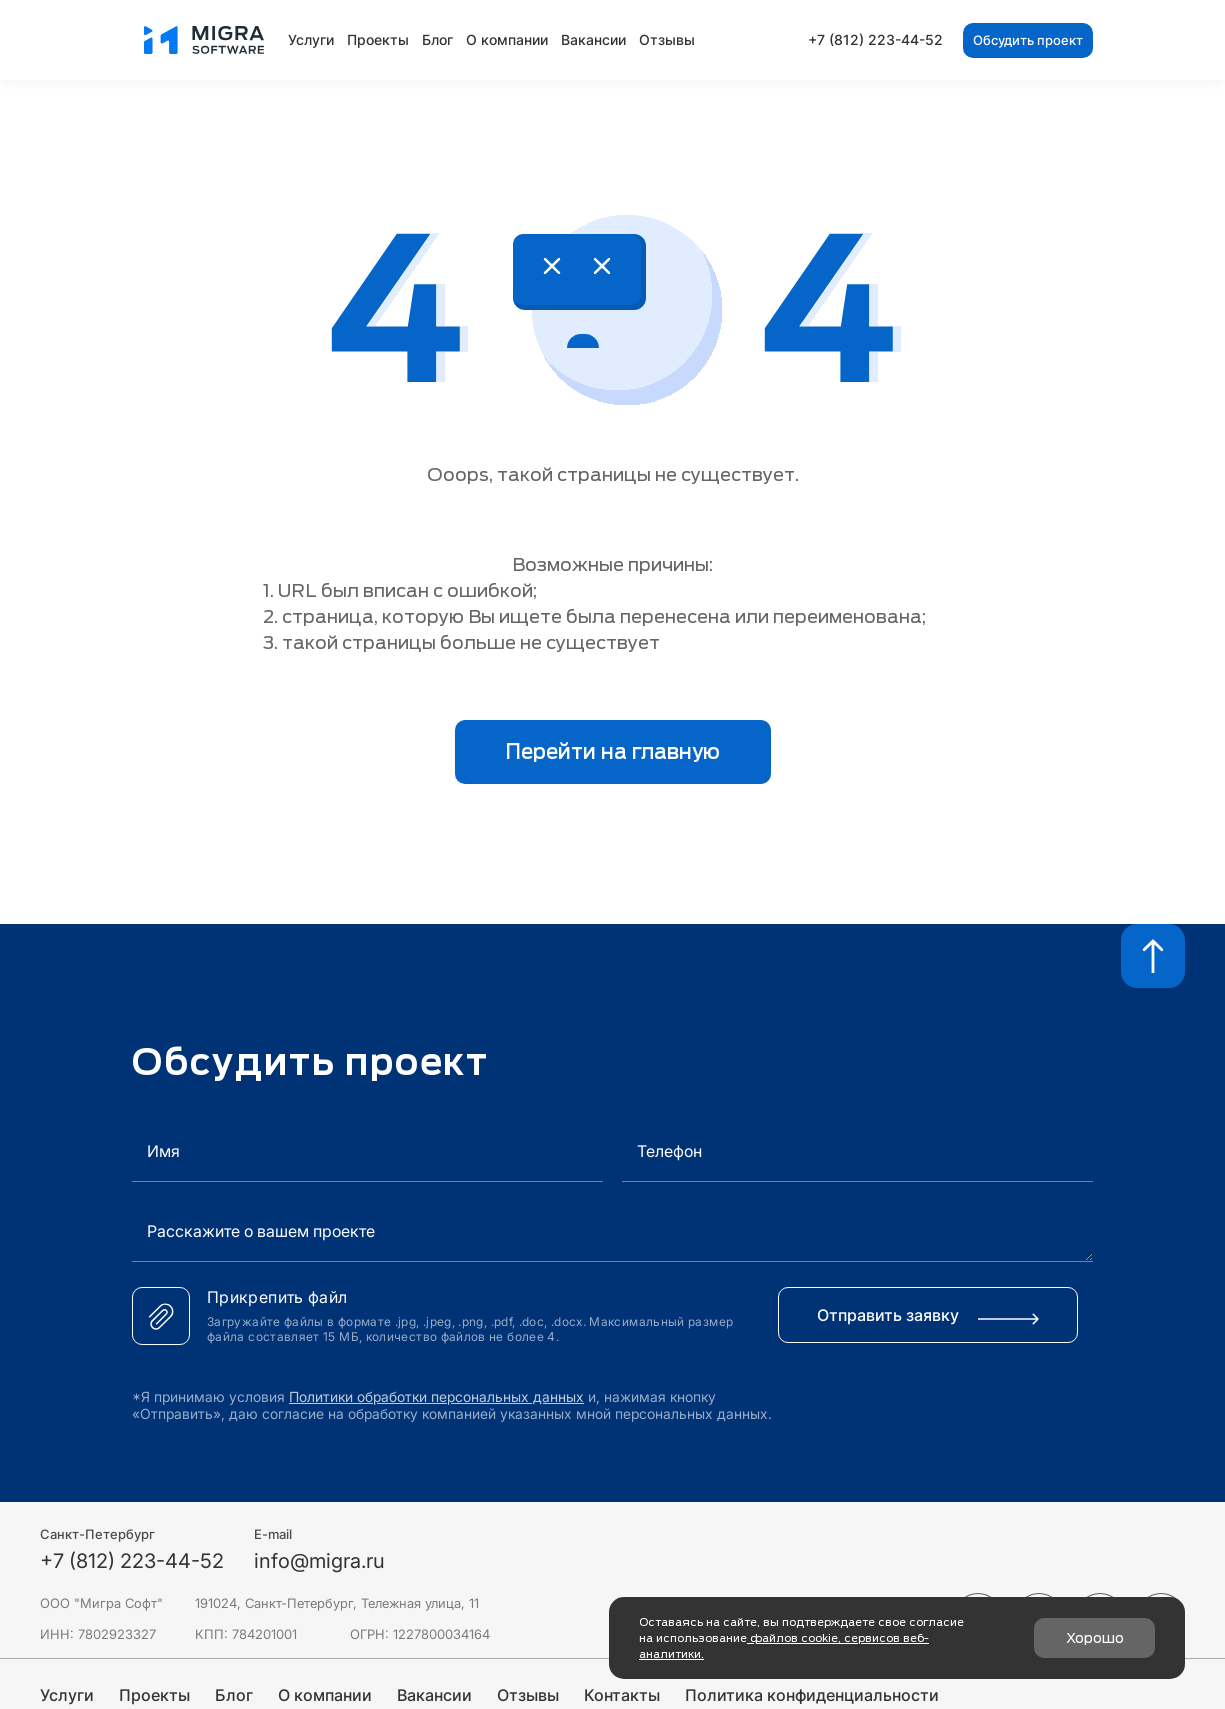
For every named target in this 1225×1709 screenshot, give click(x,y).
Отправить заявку (928, 1315)
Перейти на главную (612, 752)
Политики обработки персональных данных (436, 1396)
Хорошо (1095, 1638)
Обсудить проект (1028, 40)
